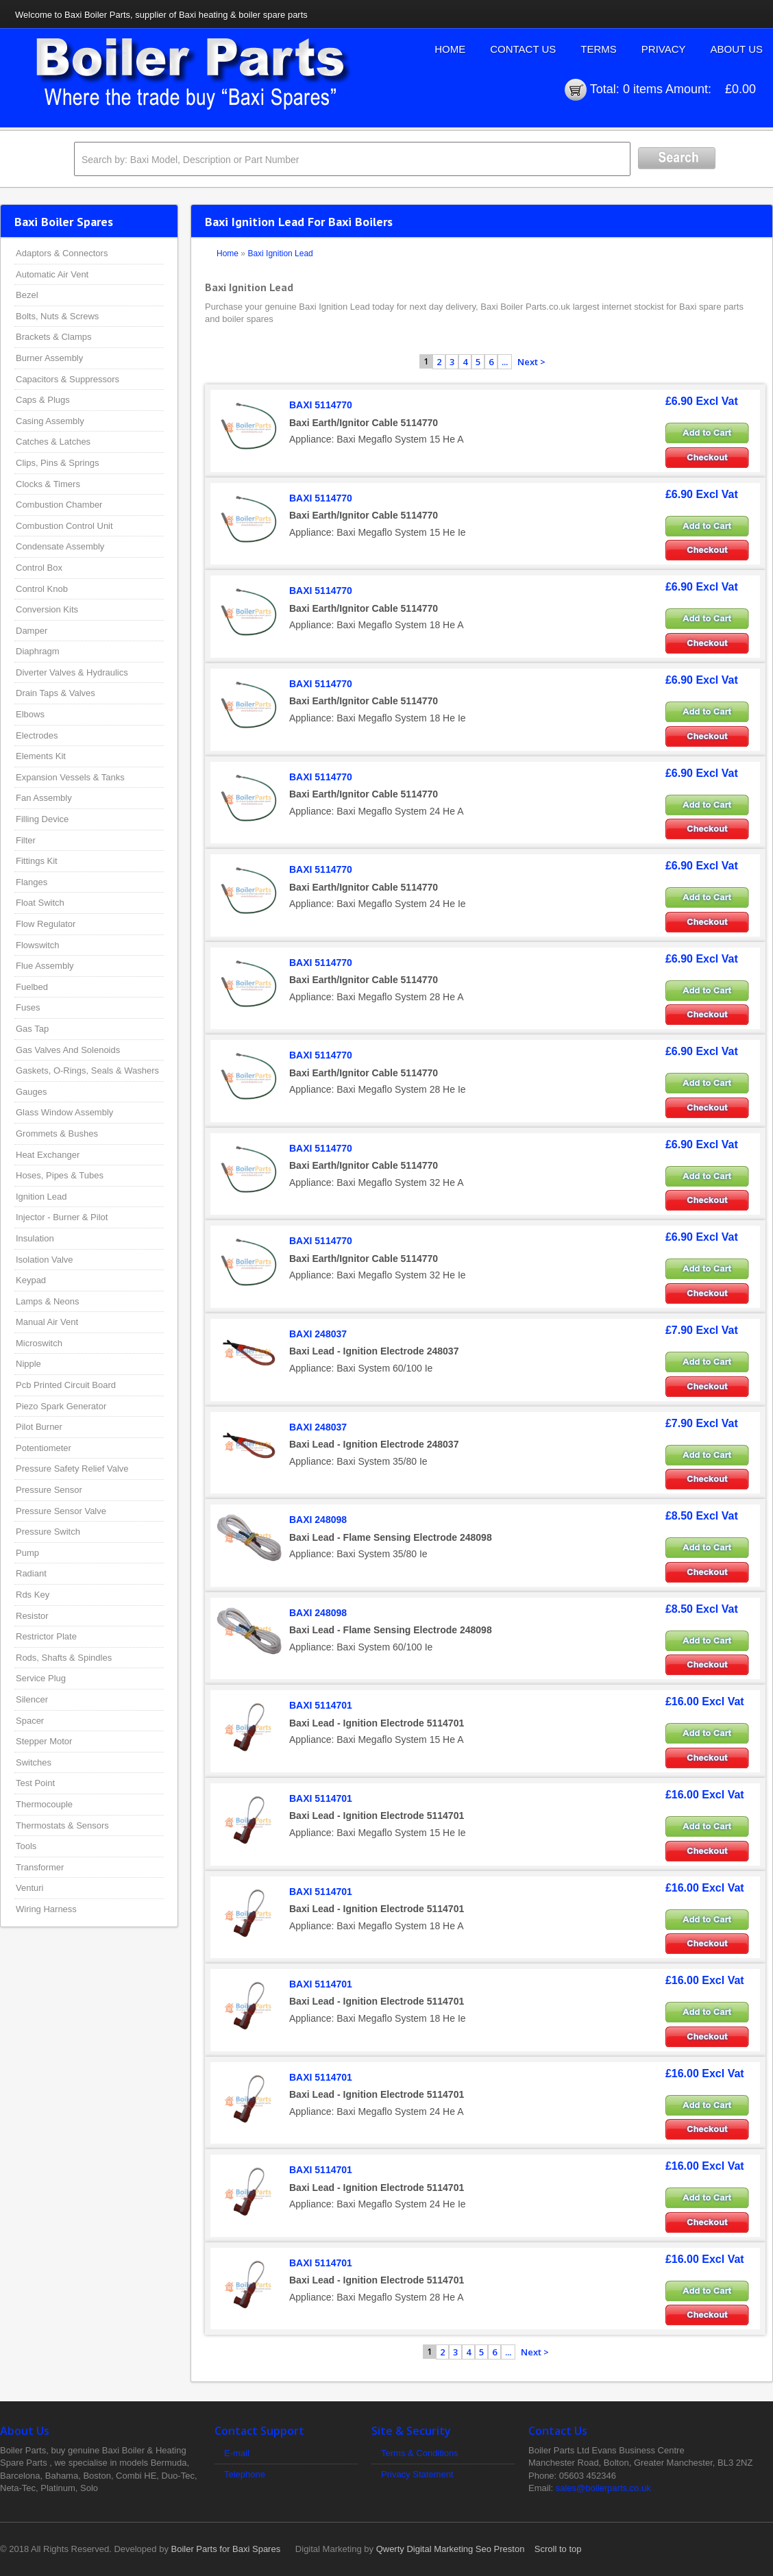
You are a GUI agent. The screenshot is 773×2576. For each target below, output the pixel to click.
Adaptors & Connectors (62, 253)
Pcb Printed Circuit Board (66, 1385)
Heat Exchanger (47, 1155)
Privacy (663, 49)
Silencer (32, 1699)
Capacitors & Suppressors (67, 379)
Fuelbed (32, 987)
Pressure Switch (48, 1531)
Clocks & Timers (48, 484)
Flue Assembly (45, 966)
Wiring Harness (46, 1909)
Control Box (39, 567)
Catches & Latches (53, 441)
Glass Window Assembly (64, 1112)
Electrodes (37, 735)
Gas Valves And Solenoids (68, 1050)
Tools (26, 1846)
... (505, 362)
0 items (643, 89)
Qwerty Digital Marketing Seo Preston (450, 2549)
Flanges (31, 882)
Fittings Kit (37, 861)
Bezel (27, 295)
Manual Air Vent (47, 1322)
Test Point (35, 1783)
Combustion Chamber (59, 504)
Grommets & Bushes (57, 1133)
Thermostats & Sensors (62, 1825)
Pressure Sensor (49, 1490)
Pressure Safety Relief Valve (72, 1468)
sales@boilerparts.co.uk (603, 2488)
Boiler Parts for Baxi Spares (226, 2549)
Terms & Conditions (419, 2453)
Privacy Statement (417, 2474)
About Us (737, 49)
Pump (27, 1553)
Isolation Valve (44, 1259)
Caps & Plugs (43, 400)
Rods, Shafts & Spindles (64, 1657)
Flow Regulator (45, 924)
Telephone (244, 2474)
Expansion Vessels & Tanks (70, 777)
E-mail (236, 2453)
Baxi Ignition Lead (279, 253)
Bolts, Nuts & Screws (57, 316)
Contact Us (523, 49)
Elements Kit (41, 756)
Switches (33, 1762)
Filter (26, 840)
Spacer (30, 1721)
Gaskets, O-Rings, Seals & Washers (87, 1070)
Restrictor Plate (46, 1636)
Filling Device (42, 819)
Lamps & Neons (47, 1301)
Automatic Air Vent (52, 274)
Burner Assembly (49, 358)
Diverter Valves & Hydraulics (72, 672)
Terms (598, 49)
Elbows (30, 714)
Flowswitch (38, 945)
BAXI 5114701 (320, 1705)
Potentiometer (43, 1448)
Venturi (29, 1888)
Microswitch (39, 1343)
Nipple (28, 1364)
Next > (531, 362)
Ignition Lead (41, 1196)
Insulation (35, 1238)
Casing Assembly (50, 421)
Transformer (40, 1867)
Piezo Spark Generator (61, 1406)
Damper (31, 631)
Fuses (28, 1007)
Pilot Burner (39, 1427)
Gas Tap (32, 1029)
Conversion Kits (47, 609)
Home (449, 49)
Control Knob (42, 589)
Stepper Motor (44, 1741)
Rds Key (32, 1594)
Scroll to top (558, 2549)
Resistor (32, 1616)
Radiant (31, 1573)
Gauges (31, 1092)
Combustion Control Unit (64, 526)
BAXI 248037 (318, 1333)
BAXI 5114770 (320, 404)
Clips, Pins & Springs (57, 463)
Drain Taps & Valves (55, 693)
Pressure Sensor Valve (61, 1511)
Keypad (31, 1280)
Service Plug (41, 1678)
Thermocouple (44, 1804)
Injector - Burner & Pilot (62, 1217)
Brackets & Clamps (54, 337)
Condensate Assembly (60, 546)
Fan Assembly (44, 798)
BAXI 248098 (318, 1519)
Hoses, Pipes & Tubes (59, 1175)
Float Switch (40, 902)
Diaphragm (38, 651)
